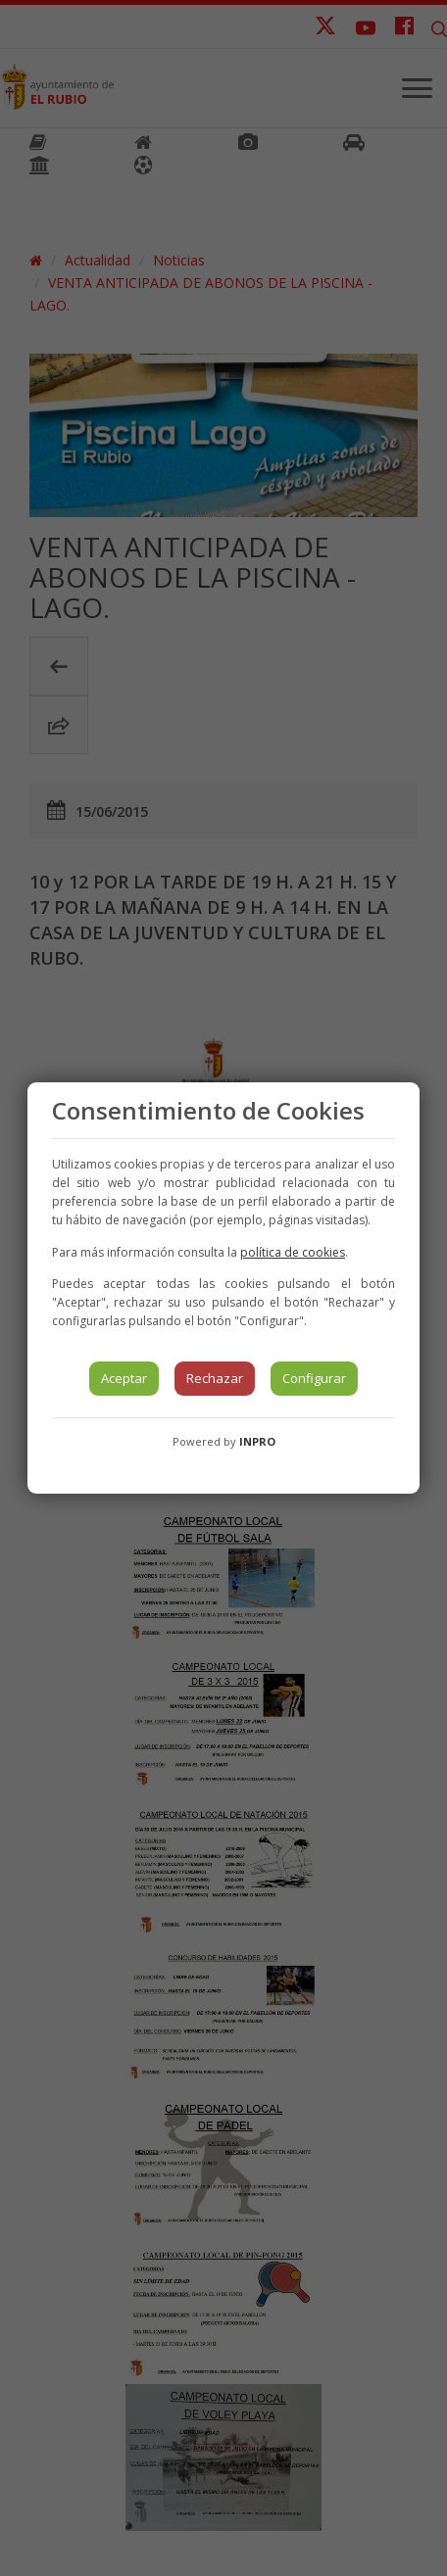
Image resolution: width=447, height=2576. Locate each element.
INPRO (257, 1441)
